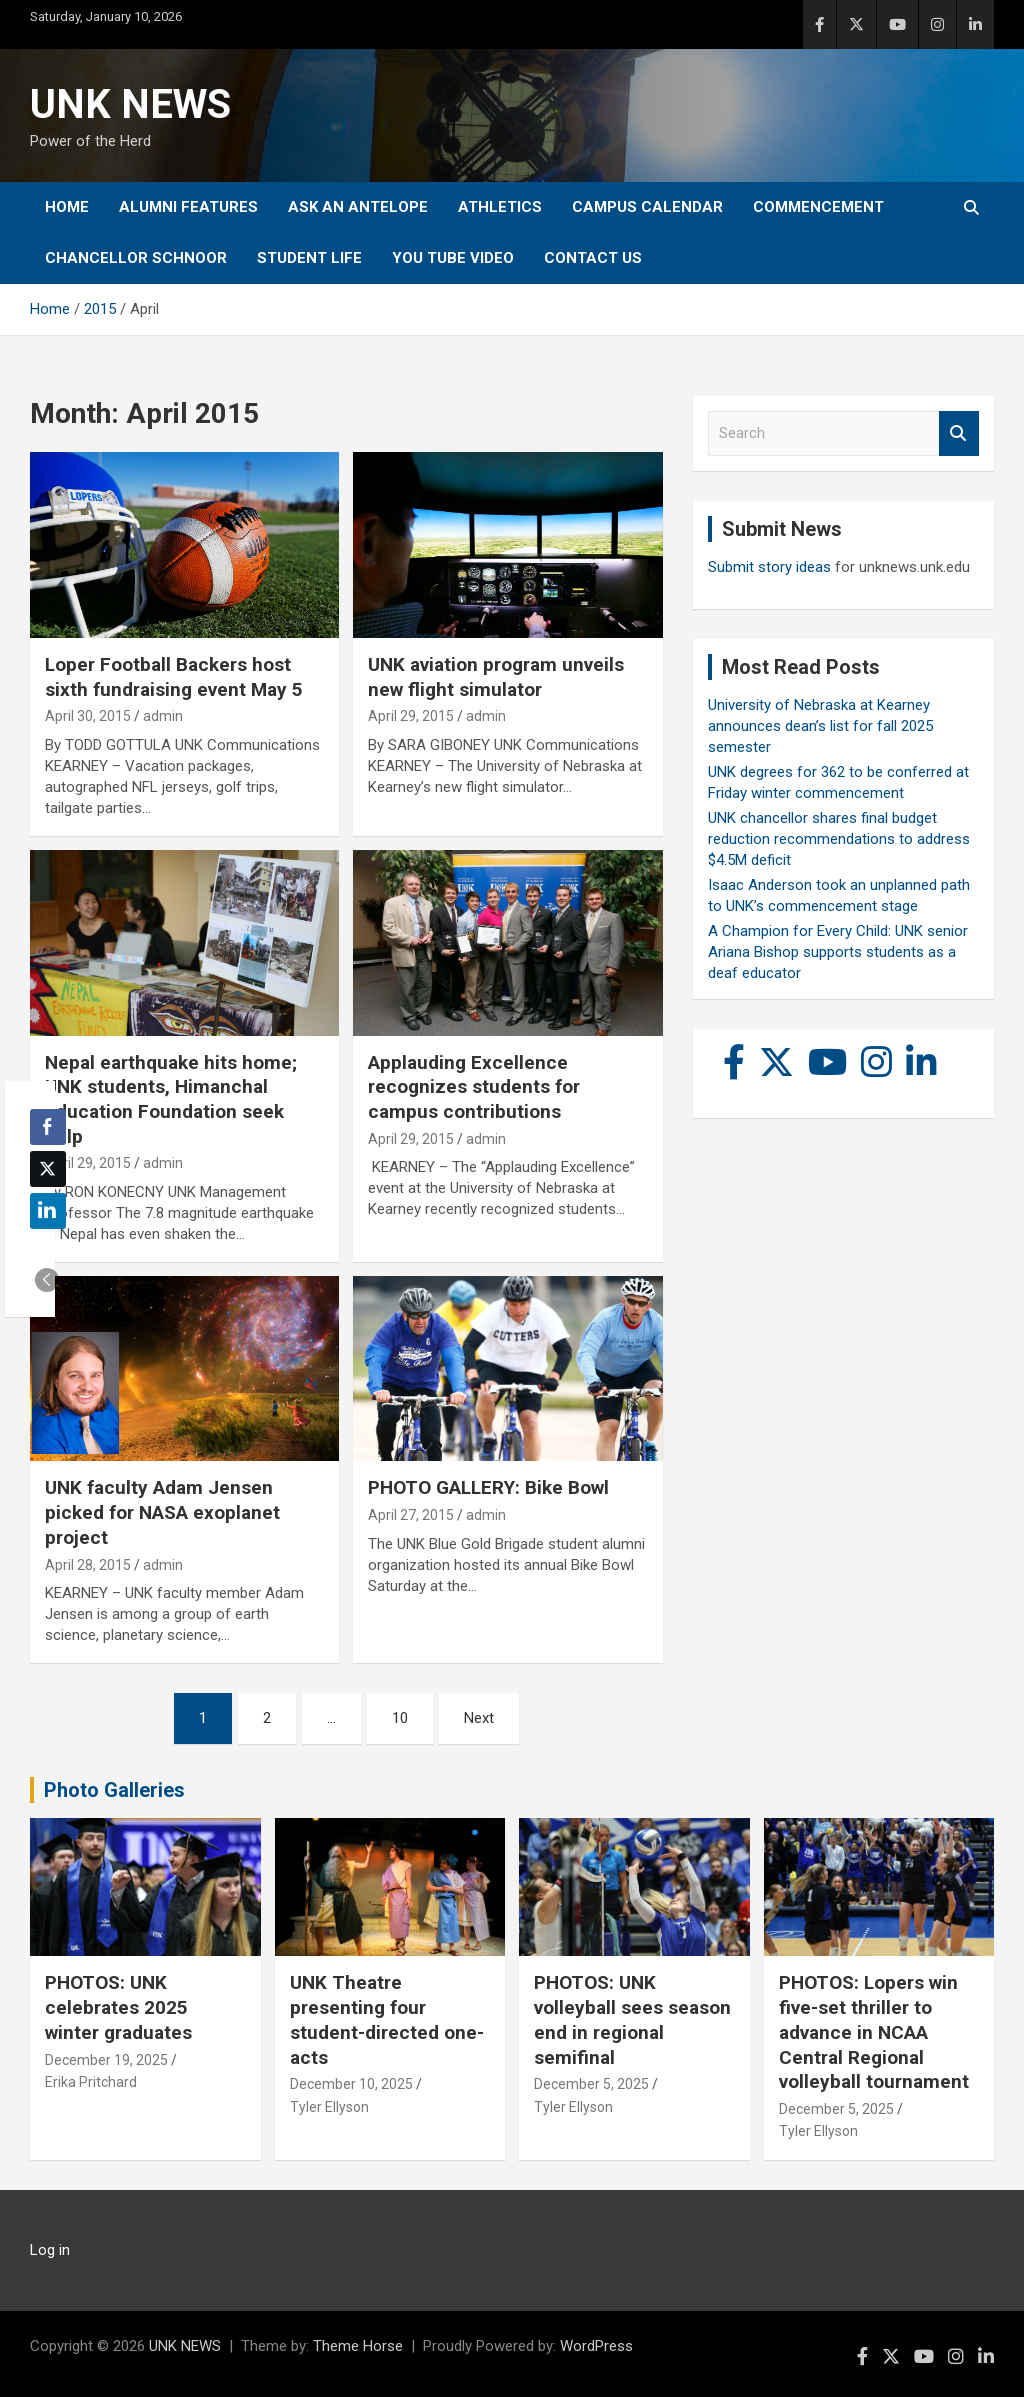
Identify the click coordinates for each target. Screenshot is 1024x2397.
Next (479, 1718)
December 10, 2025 (351, 2084)
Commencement (818, 207)
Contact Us (593, 258)
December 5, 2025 (591, 2084)
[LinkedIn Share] (48, 1211)
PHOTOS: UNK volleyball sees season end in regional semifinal (632, 2019)
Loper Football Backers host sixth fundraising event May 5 (174, 677)
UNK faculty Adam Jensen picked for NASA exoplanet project (162, 1512)
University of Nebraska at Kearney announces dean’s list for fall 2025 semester (820, 726)
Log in (50, 2250)
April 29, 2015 (411, 716)
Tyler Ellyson (329, 2107)
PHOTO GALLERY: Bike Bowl (488, 1487)
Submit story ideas (769, 567)
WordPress (596, 2346)
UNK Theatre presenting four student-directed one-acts (387, 2019)
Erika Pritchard (91, 2082)
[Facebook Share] (48, 1127)
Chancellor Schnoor (136, 258)
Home (67, 207)
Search (959, 433)
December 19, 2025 (106, 2060)
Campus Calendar (647, 207)
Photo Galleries (114, 1790)
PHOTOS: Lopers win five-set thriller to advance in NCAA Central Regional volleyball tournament (874, 2032)
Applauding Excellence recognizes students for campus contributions (474, 1087)
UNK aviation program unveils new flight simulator (496, 677)
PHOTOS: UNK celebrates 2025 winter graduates (118, 2007)
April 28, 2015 (88, 1565)
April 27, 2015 (411, 1515)
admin (163, 716)
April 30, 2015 (88, 716)
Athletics (500, 207)
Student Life (309, 258)
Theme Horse (358, 2346)
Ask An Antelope (358, 207)
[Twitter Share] (48, 1169)
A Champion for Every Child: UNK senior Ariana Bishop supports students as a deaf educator (838, 952)
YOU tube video (453, 258)
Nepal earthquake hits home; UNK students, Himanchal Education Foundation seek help (171, 1099)
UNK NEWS (130, 104)
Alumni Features (188, 207)
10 (400, 1718)
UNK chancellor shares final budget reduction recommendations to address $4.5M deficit (839, 839)
